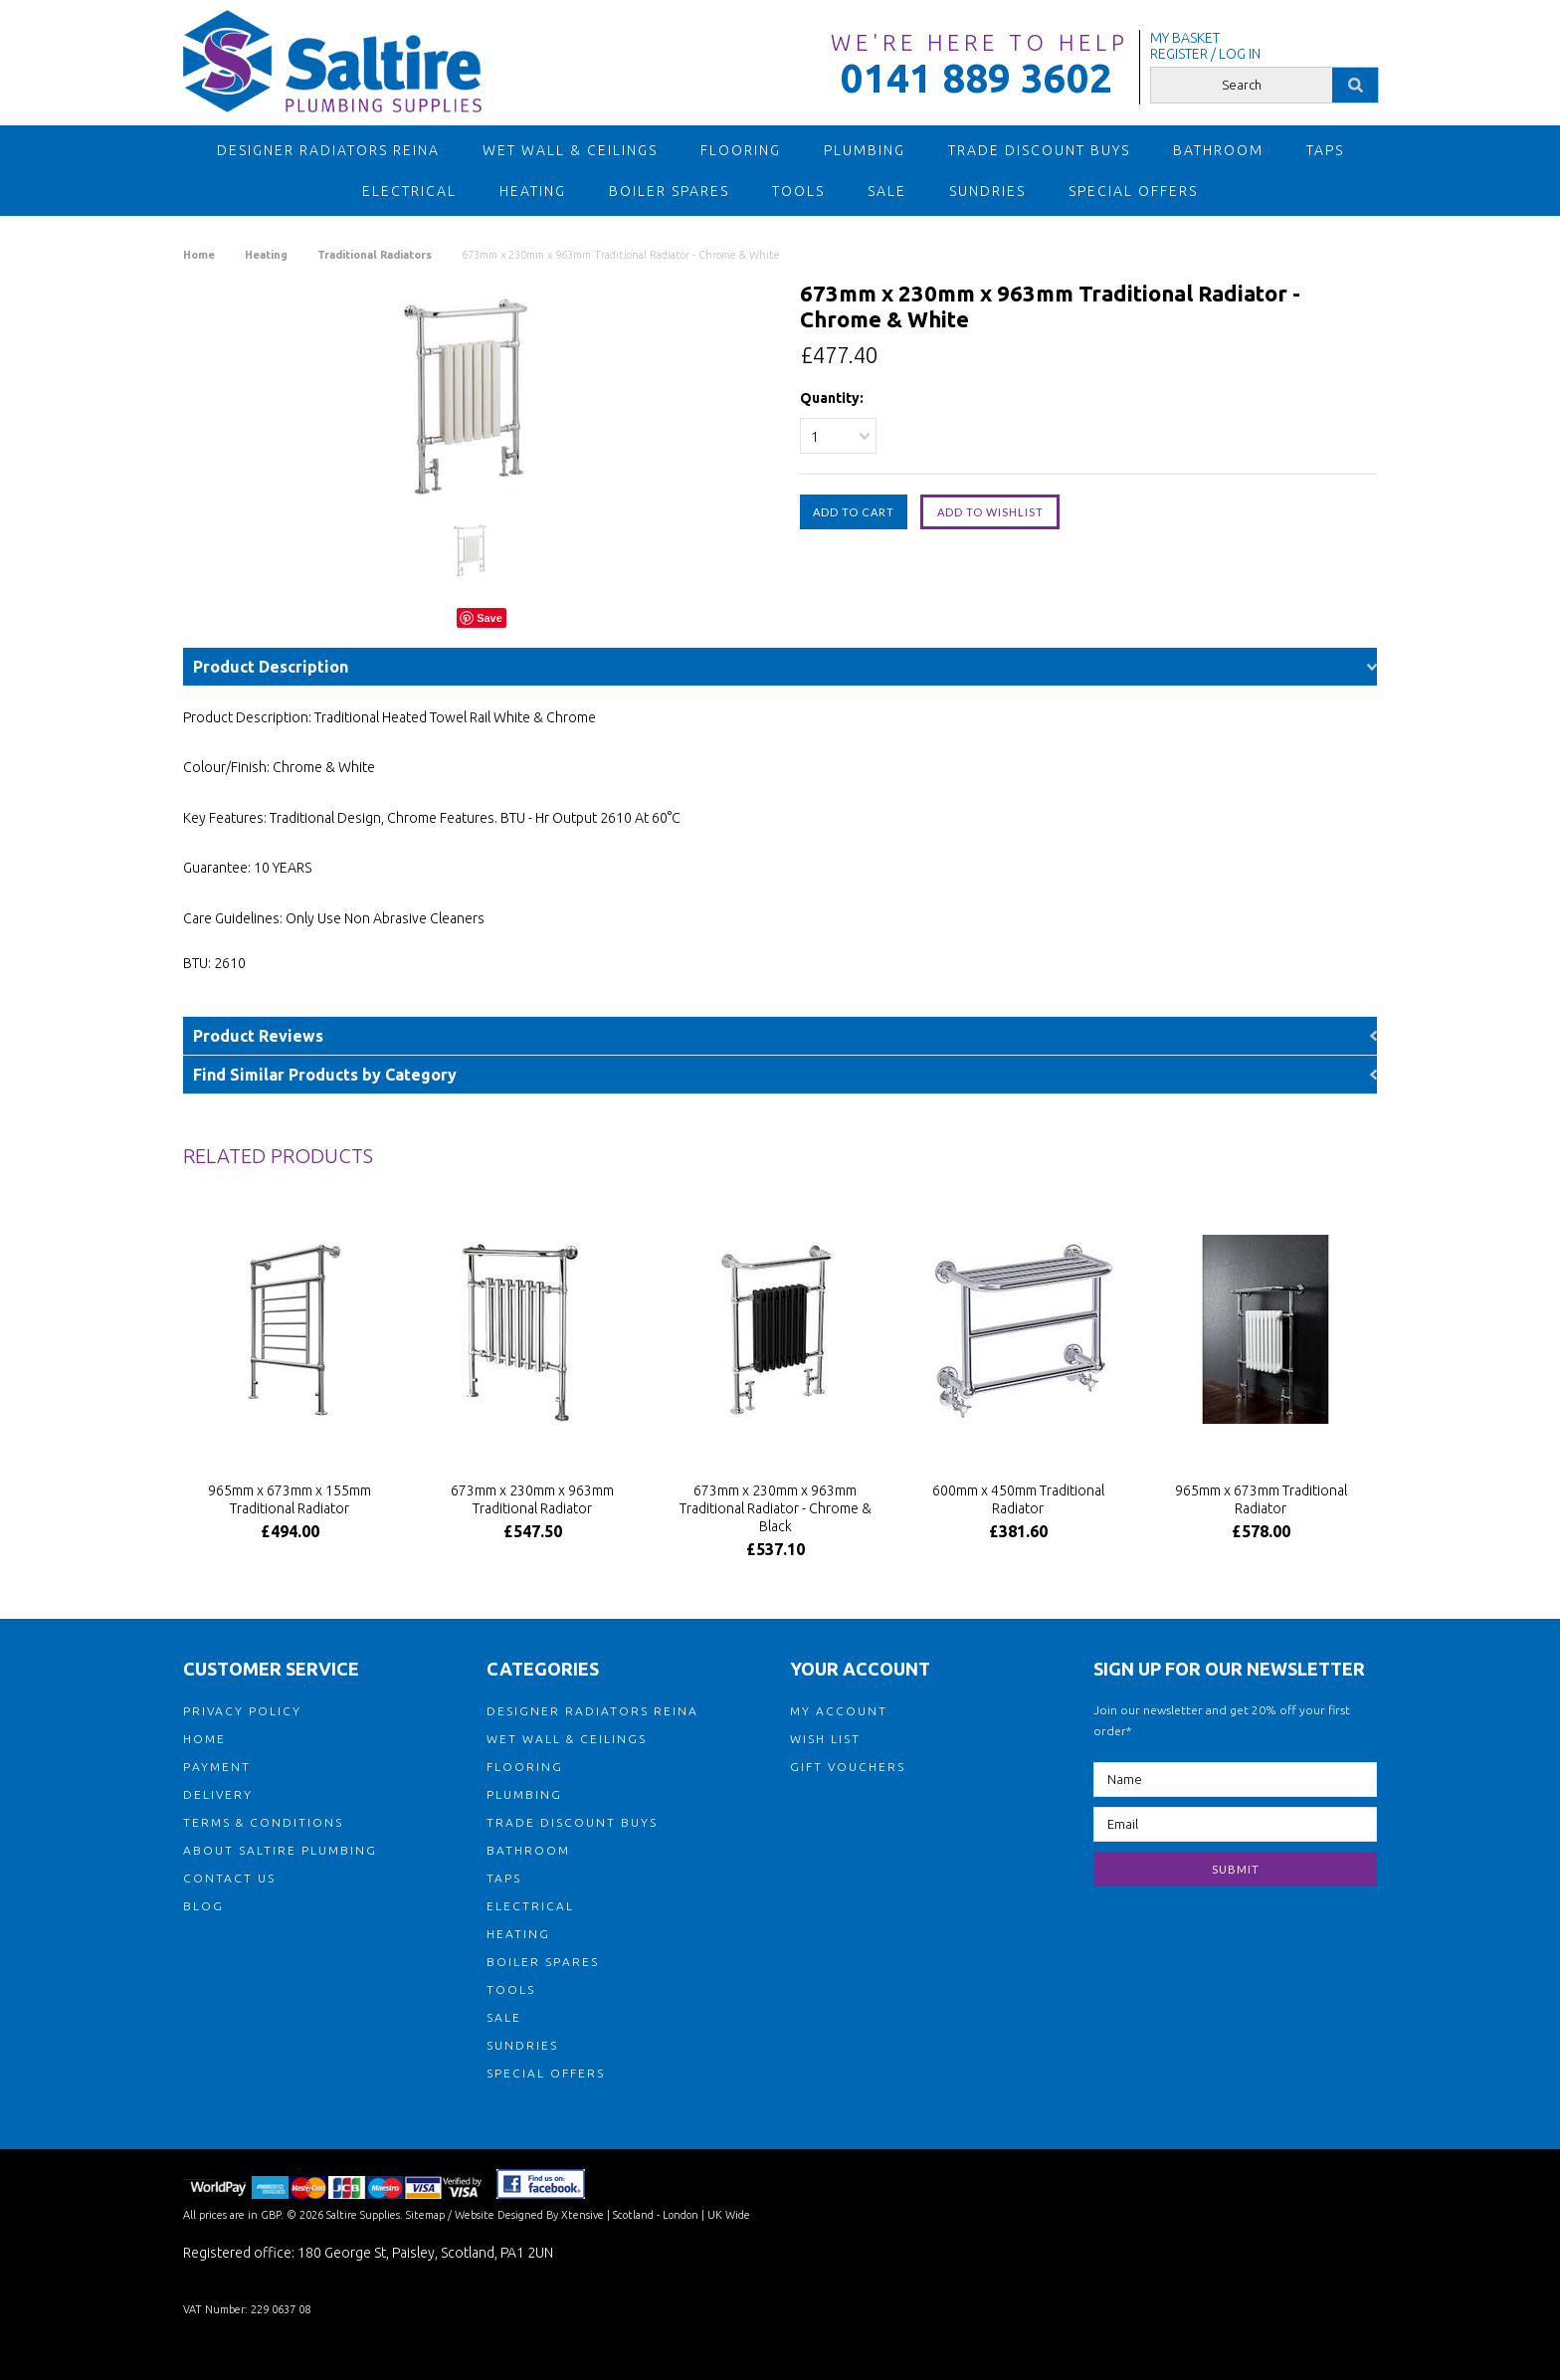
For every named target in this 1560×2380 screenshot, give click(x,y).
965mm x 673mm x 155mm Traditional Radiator (289, 1499)
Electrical (409, 191)
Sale (887, 191)
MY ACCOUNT (838, 1710)
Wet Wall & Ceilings (570, 150)
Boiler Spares (669, 191)
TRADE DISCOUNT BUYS (1039, 150)
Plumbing (864, 150)
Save (489, 618)
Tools (798, 191)
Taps (1325, 150)
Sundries (987, 191)
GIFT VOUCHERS (847, 1766)
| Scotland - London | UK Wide (677, 2215)
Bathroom (1218, 150)
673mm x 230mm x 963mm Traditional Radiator (532, 1499)
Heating (532, 191)
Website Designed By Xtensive (529, 2215)
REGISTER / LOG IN (1205, 54)
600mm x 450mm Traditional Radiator (1018, 1499)
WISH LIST (825, 1738)
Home (199, 255)
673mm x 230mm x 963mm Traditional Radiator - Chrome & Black (776, 1508)
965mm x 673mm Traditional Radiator (1261, 1499)
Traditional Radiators (374, 255)
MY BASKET (1185, 38)
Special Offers (1133, 191)
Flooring (740, 150)
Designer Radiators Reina (328, 150)
